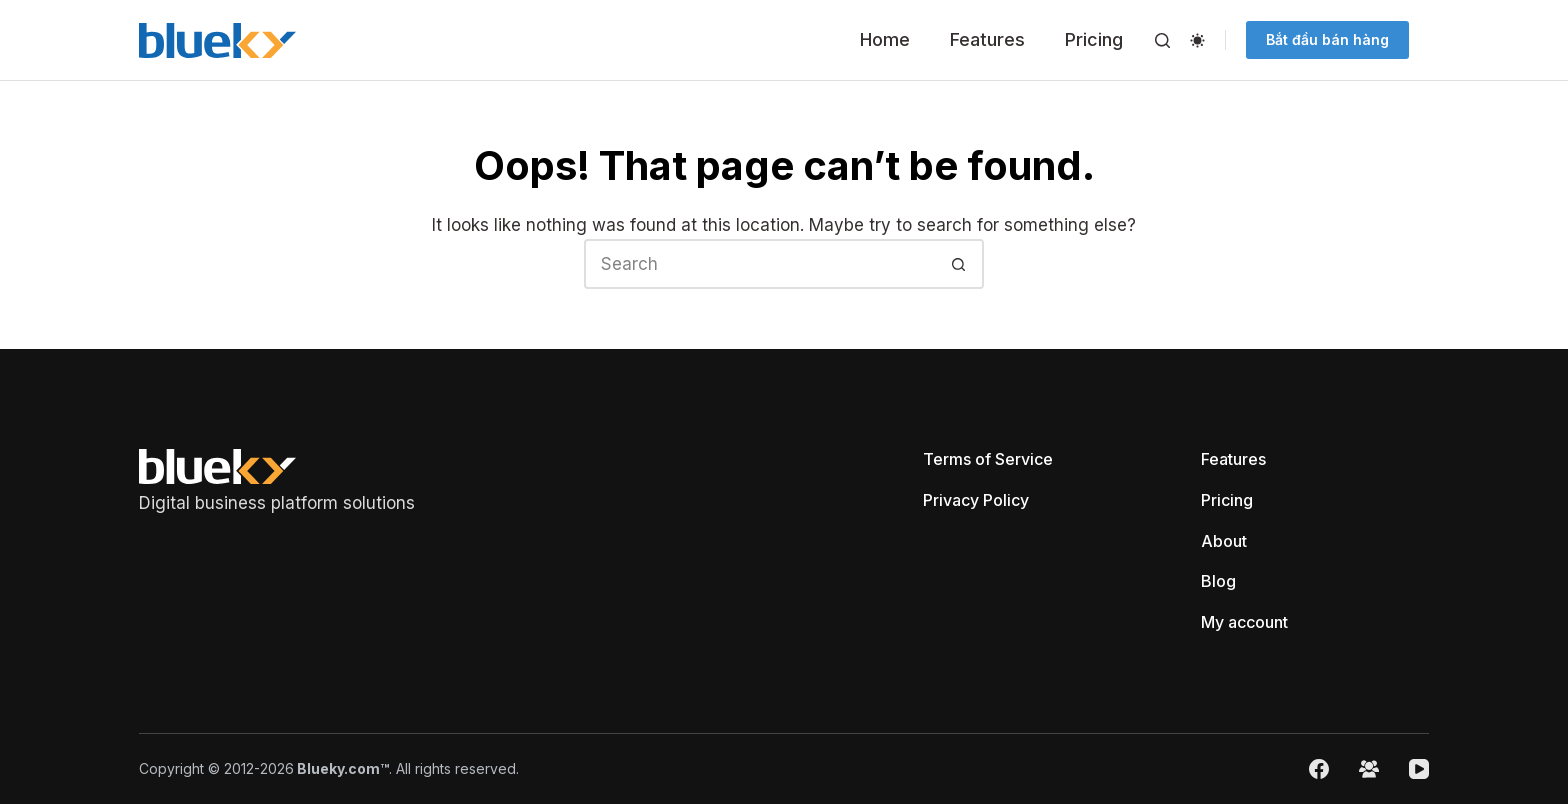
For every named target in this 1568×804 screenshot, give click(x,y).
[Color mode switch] (1197, 40)
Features (987, 39)
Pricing (1094, 39)
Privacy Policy (976, 500)
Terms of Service (988, 459)
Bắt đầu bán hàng (1327, 39)
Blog (1218, 581)
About (1224, 541)
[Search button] (959, 264)
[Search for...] (759, 264)
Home (885, 39)
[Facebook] (1319, 769)
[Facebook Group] (1369, 769)
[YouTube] (1419, 769)
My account (1244, 622)
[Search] (1162, 40)
